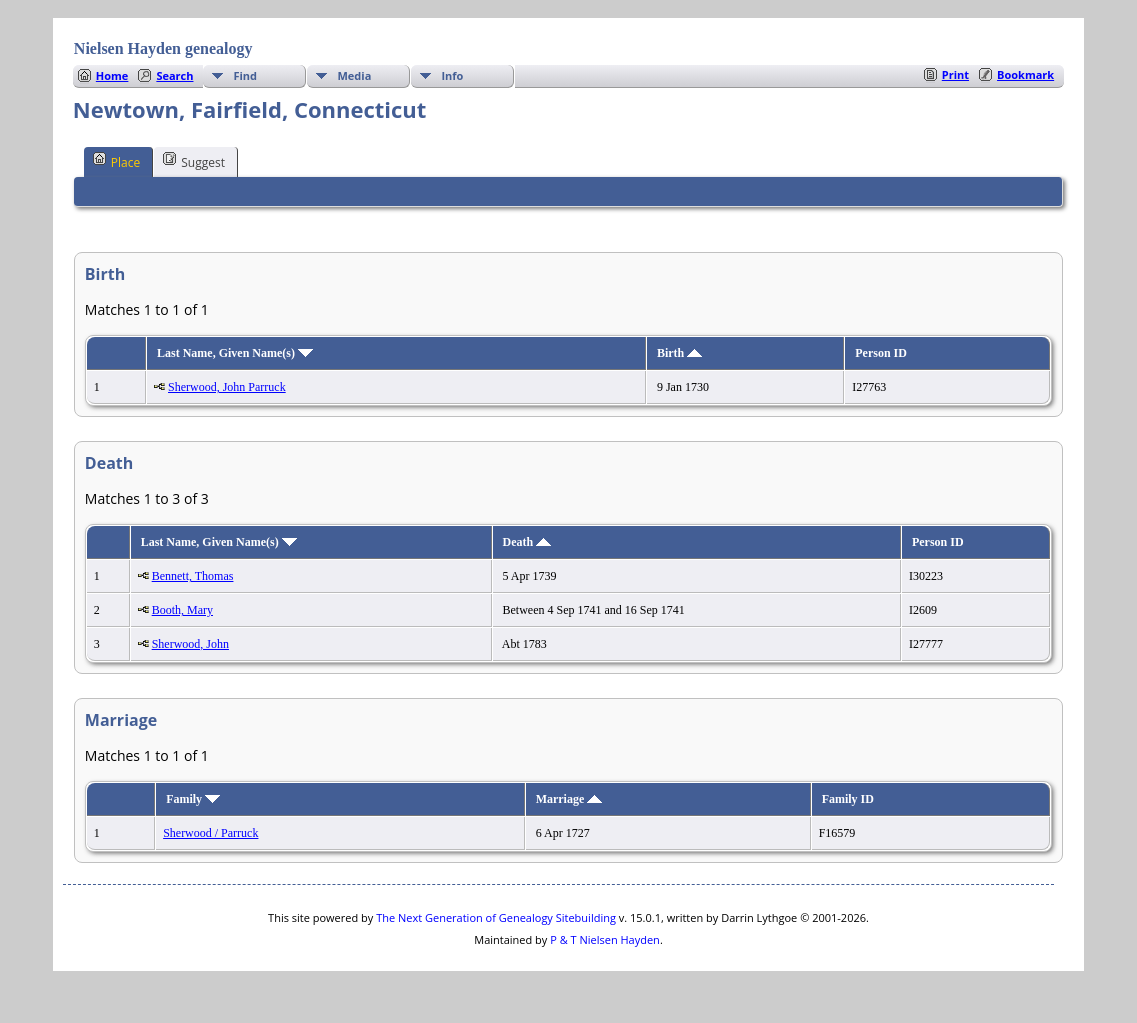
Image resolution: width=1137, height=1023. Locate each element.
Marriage (569, 799)
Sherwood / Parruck (210, 833)
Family (193, 799)
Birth (679, 353)
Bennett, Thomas (193, 576)
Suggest (194, 161)
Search (174, 75)
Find (245, 75)
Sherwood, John (190, 644)
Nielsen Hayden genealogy (163, 48)
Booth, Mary (182, 610)
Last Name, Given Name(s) (235, 353)
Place (116, 161)
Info (452, 75)
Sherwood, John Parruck (227, 387)
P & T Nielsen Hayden (605, 939)
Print (955, 74)
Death (527, 542)
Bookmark (1025, 74)
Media (354, 75)
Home (112, 75)
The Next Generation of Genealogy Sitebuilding (496, 917)
